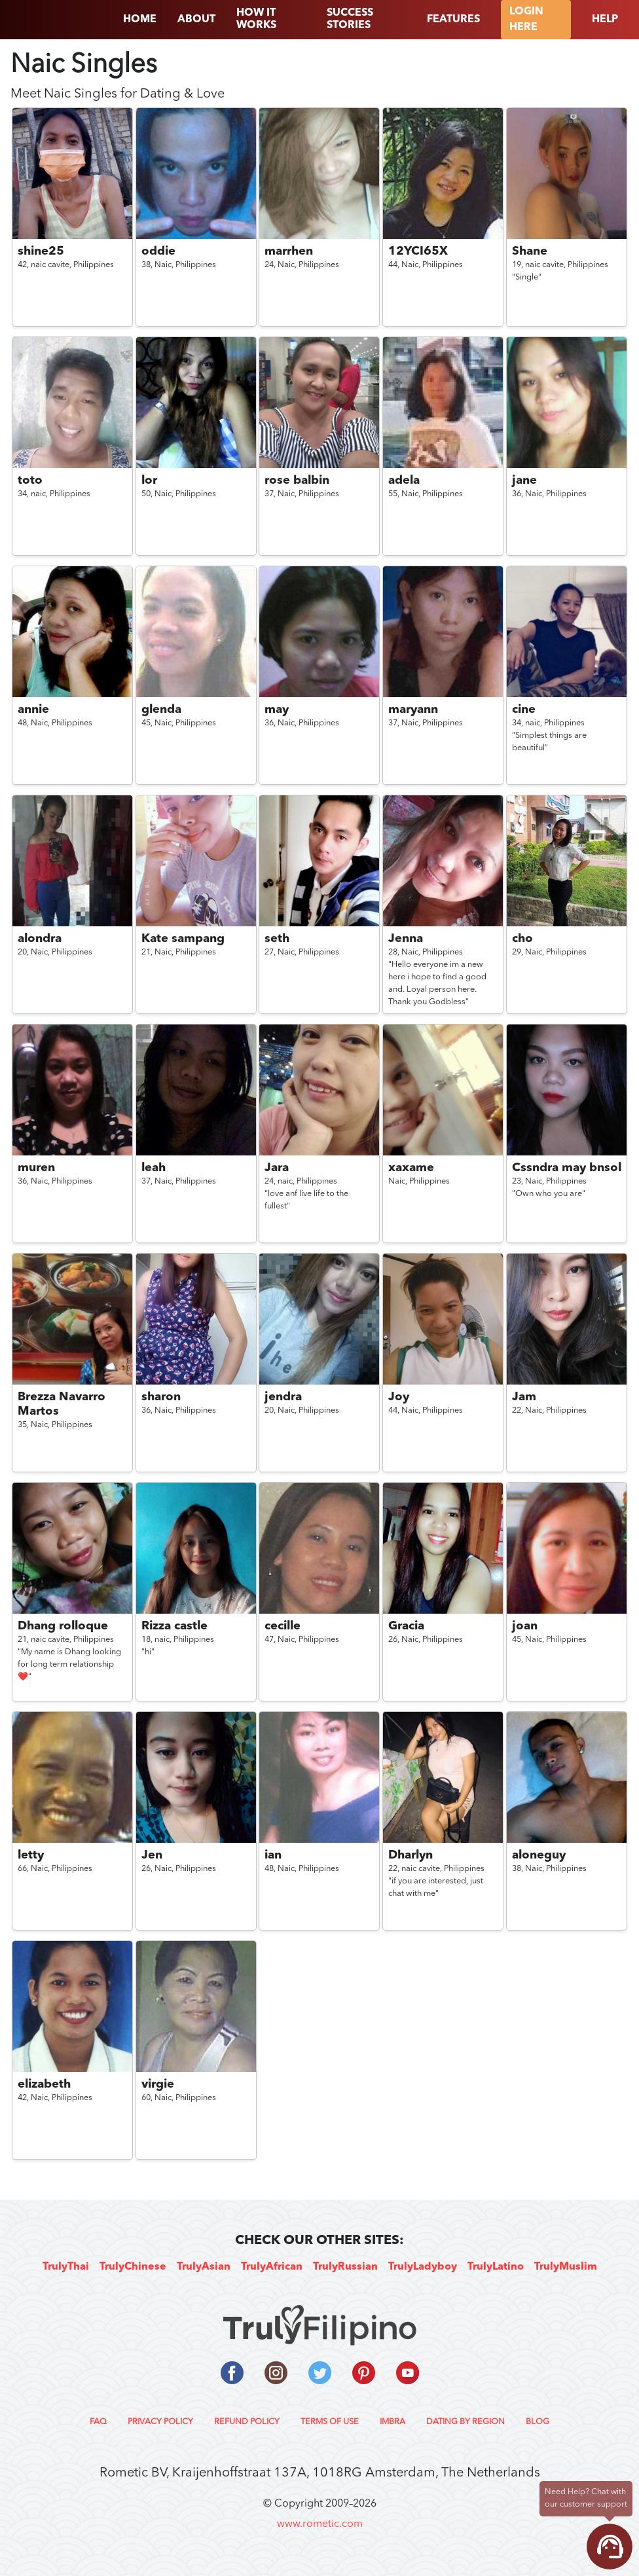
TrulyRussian (345, 2267)
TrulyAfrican (271, 2267)
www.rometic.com (320, 2524)
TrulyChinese (133, 2267)
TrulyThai (66, 2267)
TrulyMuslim (565, 2267)
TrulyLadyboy (422, 2267)
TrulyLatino (495, 2267)
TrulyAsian (203, 2267)
